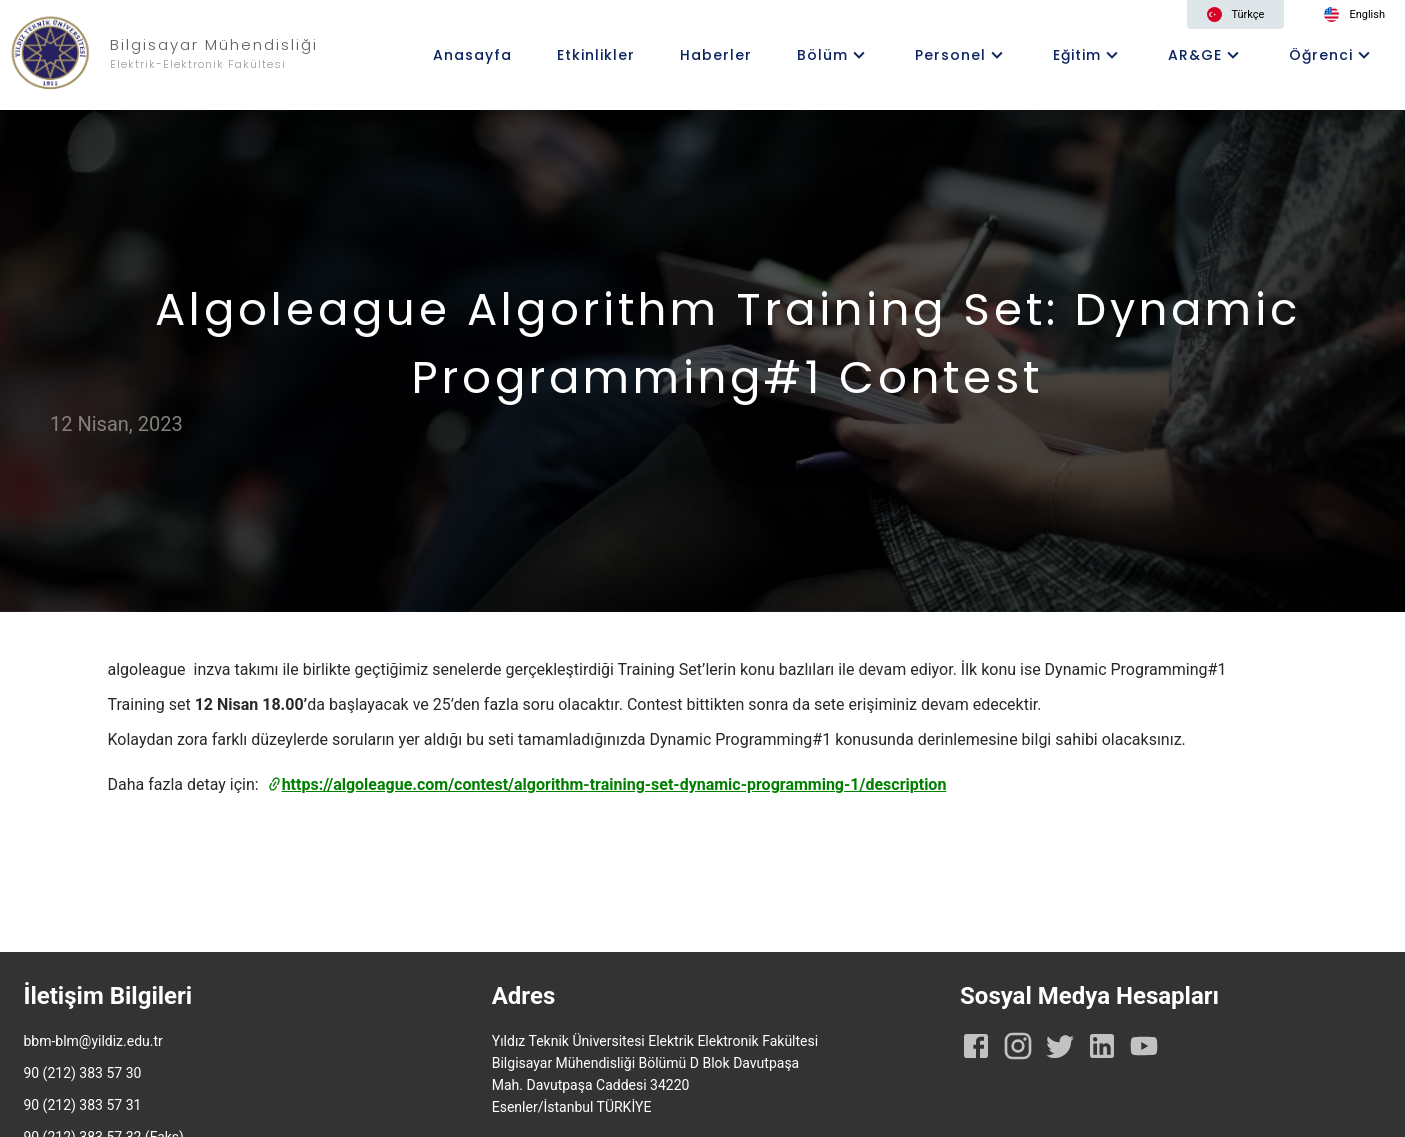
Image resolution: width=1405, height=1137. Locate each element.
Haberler (716, 55)
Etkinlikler (596, 55)
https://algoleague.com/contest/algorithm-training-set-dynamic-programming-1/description (607, 784)
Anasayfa (472, 55)
